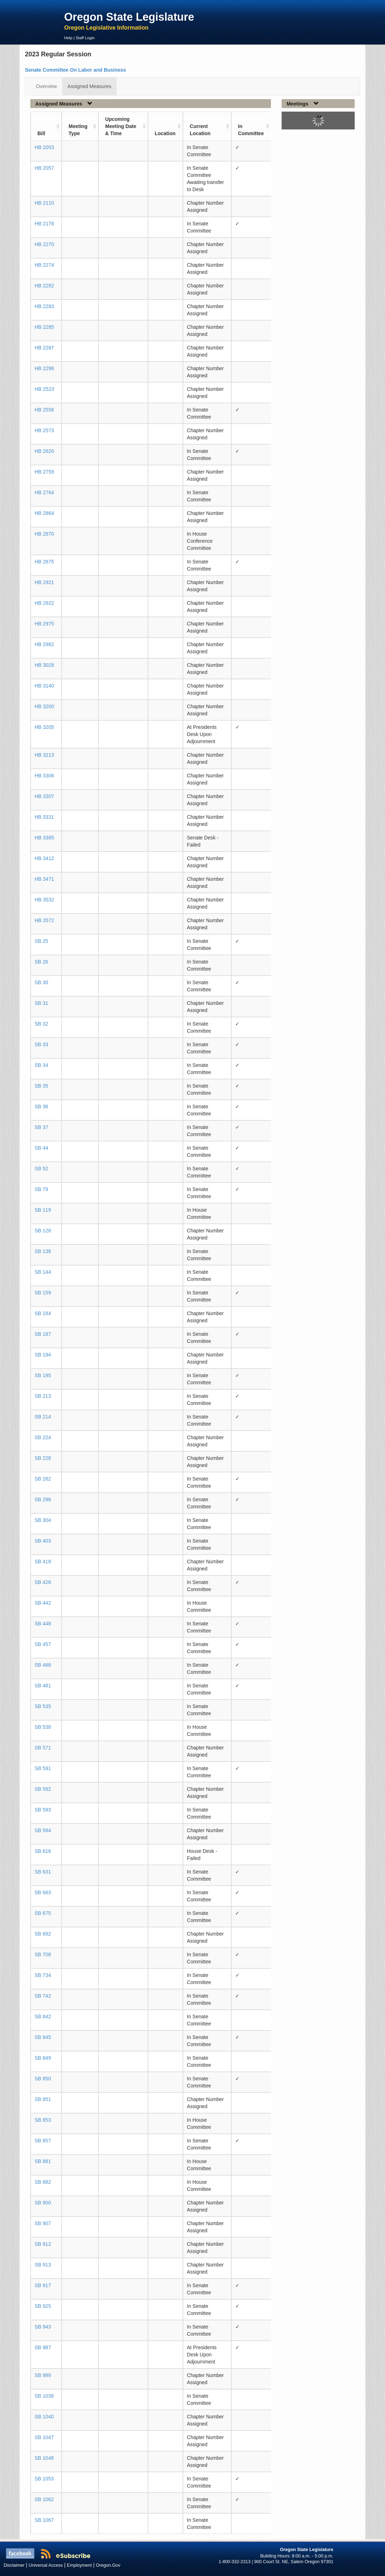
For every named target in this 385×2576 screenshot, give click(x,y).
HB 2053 (44, 147)
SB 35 (41, 1086)
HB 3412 (44, 858)
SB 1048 (44, 2458)
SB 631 (43, 1872)
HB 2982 (44, 644)
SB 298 (43, 1499)
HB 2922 (44, 603)
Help (68, 38)
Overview (46, 86)
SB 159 (43, 1292)
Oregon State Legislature (129, 16)
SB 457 (43, 1644)
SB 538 (43, 1727)
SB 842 (43, 2016)
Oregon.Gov (108, 2565)
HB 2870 (44, 534)
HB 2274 (44, 265)
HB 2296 (44, 368)
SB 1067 (44, 2520)
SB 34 (41, 1065)
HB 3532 (44, 900)
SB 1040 (44, 2416)
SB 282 (43, 1479)
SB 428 (43, 1582)
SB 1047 (44, 2437)
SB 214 (43, 1417)
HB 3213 (44, 755)
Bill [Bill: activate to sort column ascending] (41, 133)
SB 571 (43, 1747)
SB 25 (41, 941)
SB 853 (43, 2120)
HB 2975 (44, 624)
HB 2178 (44, 223)
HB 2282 (44, 285)
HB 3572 (44, 920)
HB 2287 (44, 348)
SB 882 (43, 2182)
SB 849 (43, 2058)
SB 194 (43, 1355)
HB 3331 (44, 817)
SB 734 (43, 1975)
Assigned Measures (89, 86)
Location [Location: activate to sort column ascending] (165, 133)
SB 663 (43, 1892)
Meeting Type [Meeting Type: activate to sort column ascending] (77, 129)
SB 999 (43, 2375)
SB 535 (43, 1706)
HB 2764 (44, 492)
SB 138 (43, 1251)
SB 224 (43, 1437)
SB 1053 (44, 2479)
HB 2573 (44, 430)
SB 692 (43, 1934)
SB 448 (43, 1623)
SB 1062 (44, 2499)
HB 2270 (44, 244)
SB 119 (43, 1210)
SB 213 (43, 1396)
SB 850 (43, 2078)
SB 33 (41, 1044)
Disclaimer (14, 2565)
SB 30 (41, 982)
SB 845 (43, 2037)
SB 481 (43, 1685)
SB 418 (43, 1561)
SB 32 (41, 1024)
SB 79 (41, 1189)
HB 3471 (44, 879)
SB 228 (43, 1458)
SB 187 (43, 1334)
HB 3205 (44, 727)
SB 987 (43, 2347)
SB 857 (43, 2140)
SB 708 (43, 1954)
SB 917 (43, 2285)
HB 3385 (44, 837)
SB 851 (43, 2099)
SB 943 (43, 2327)
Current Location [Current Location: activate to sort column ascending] (200, 129)
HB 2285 (44, 327)
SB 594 (43, 1830)
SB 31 (41, 1003)
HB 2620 (44, 451)
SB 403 (43, 1541)
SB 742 (43, 1996)
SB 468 (43, 1665)
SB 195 (43, 1375)
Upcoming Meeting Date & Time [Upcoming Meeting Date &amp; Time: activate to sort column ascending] (120, 126)
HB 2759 (44, 472)
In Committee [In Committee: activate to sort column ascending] (251, 129)
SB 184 (43, 1313)
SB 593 (43, 1810)
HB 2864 (44, 513)
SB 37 (41, 1127)
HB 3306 (44, 775)
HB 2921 (44, 582)
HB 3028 (44, 665)
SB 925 (43, 2306)
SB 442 (43, 1603)
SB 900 (43, 2203)
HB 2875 (44, 561)
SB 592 (43, 1789)
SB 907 (43, 2223)
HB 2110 (44, 203)
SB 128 (43, 1230)
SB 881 (43, 2161)
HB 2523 (44, 389)
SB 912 (43, 2244)
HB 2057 (44, 168)
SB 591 (43, 1768)
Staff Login (85, 38)
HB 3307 (44, 796)
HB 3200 (44, 706)
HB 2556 (44, 410)
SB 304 (43, 1520)
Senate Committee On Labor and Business (75, 70)
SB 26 (41, 962)
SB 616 (43, 1851)
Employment (79, 2565)
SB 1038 (44, 2396)
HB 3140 (44, 686)
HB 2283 (44, 306)
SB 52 (41, 1168)
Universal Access (46, 2565)
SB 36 (41, 1106)
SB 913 (43, 2265)
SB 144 (43, 1272)
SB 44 (41, 1148)
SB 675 (43, 1913)
